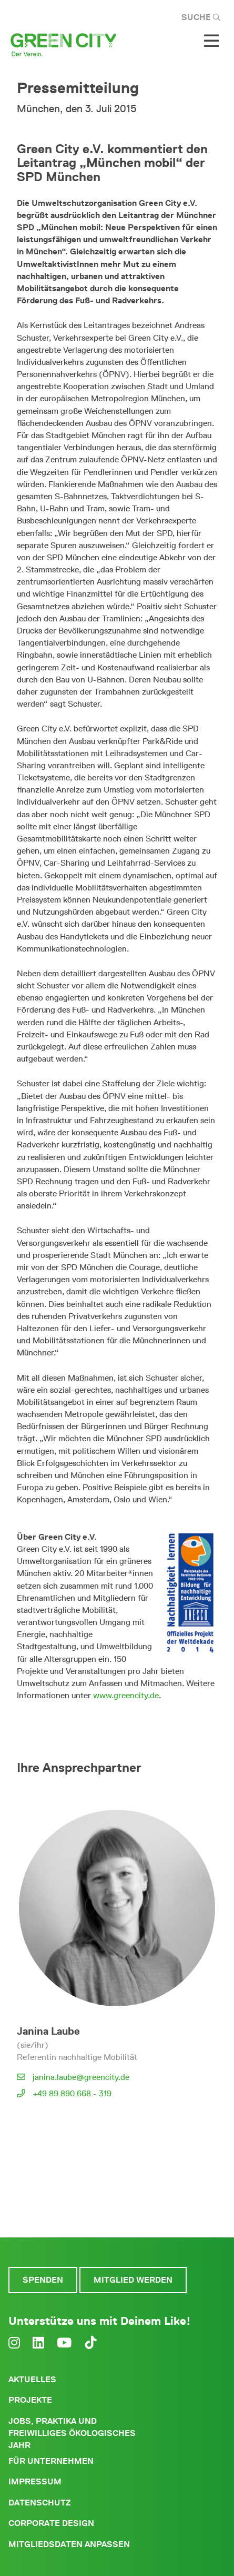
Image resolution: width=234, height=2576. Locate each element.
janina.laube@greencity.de (81, 2077)
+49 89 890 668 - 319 (72, 2093)
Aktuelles (32, 2379)
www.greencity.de (126, 1695)
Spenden (43, 2280)
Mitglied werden (133, 2280)
